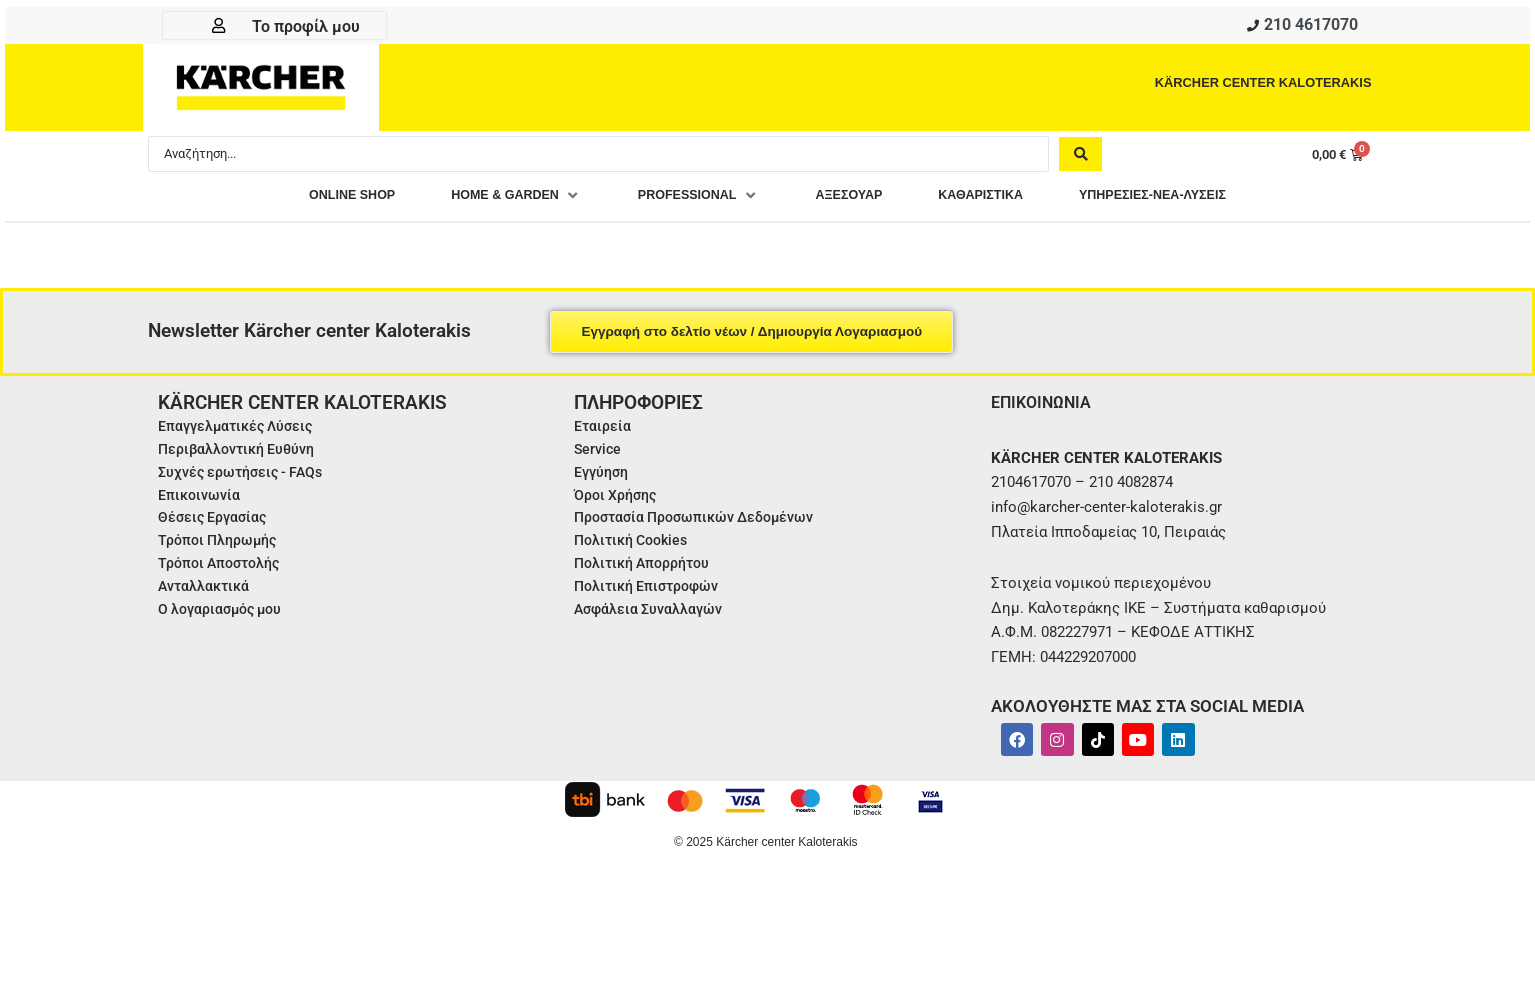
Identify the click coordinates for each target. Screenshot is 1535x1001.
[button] (485, 199)
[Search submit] (1080, 157)
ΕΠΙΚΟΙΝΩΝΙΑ (1046, 405)
